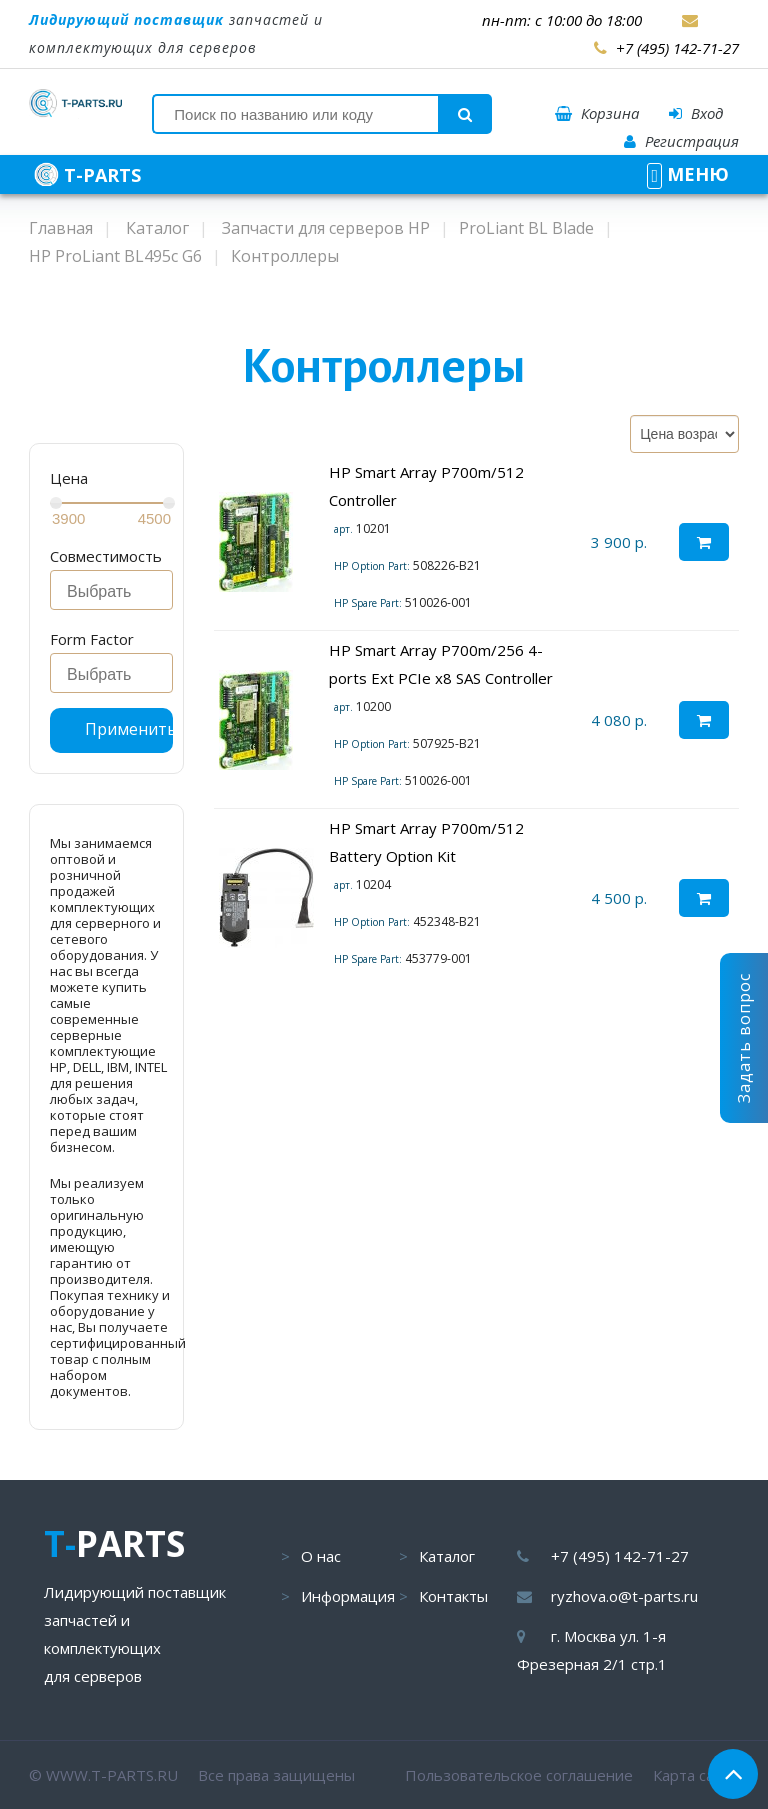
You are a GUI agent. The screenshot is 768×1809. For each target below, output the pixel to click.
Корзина (597, 113)
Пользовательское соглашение (519, 1775)
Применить (129, 729)
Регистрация (681, 141)
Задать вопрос (744, 1038)
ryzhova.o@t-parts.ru (624, 1596)
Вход (696, 113)
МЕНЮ (688, 174)
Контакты (453, 1596)
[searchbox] (117, 592)
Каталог (447, 1556)
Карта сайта (696, 1775)
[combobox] (111, 590)
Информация (348, 1596)
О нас (321, 1556)
